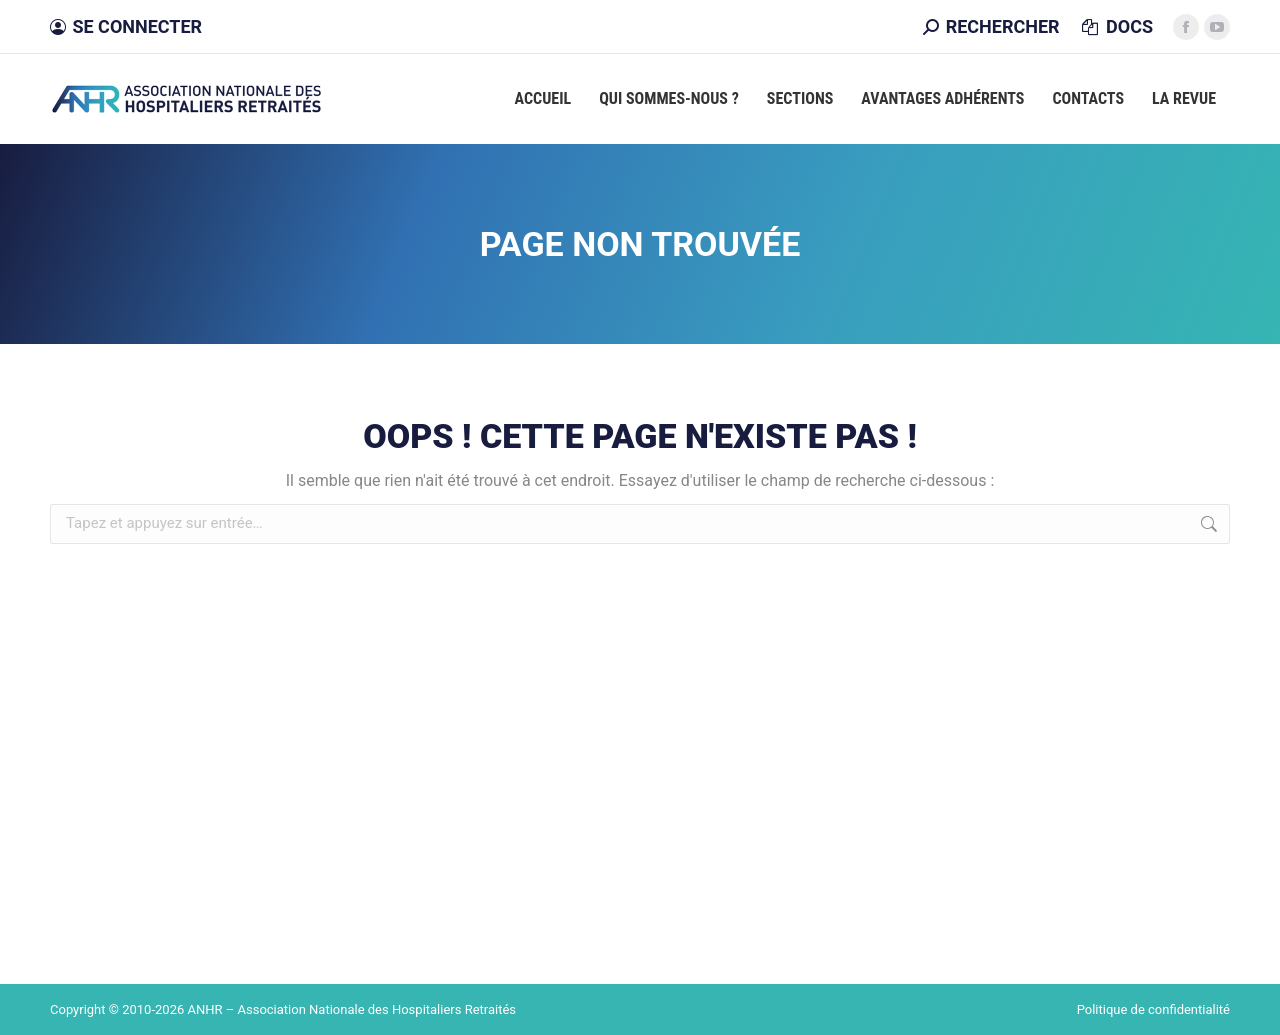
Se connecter (126, 27)
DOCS (1116, 27)
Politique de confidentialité (1153, 1009)
